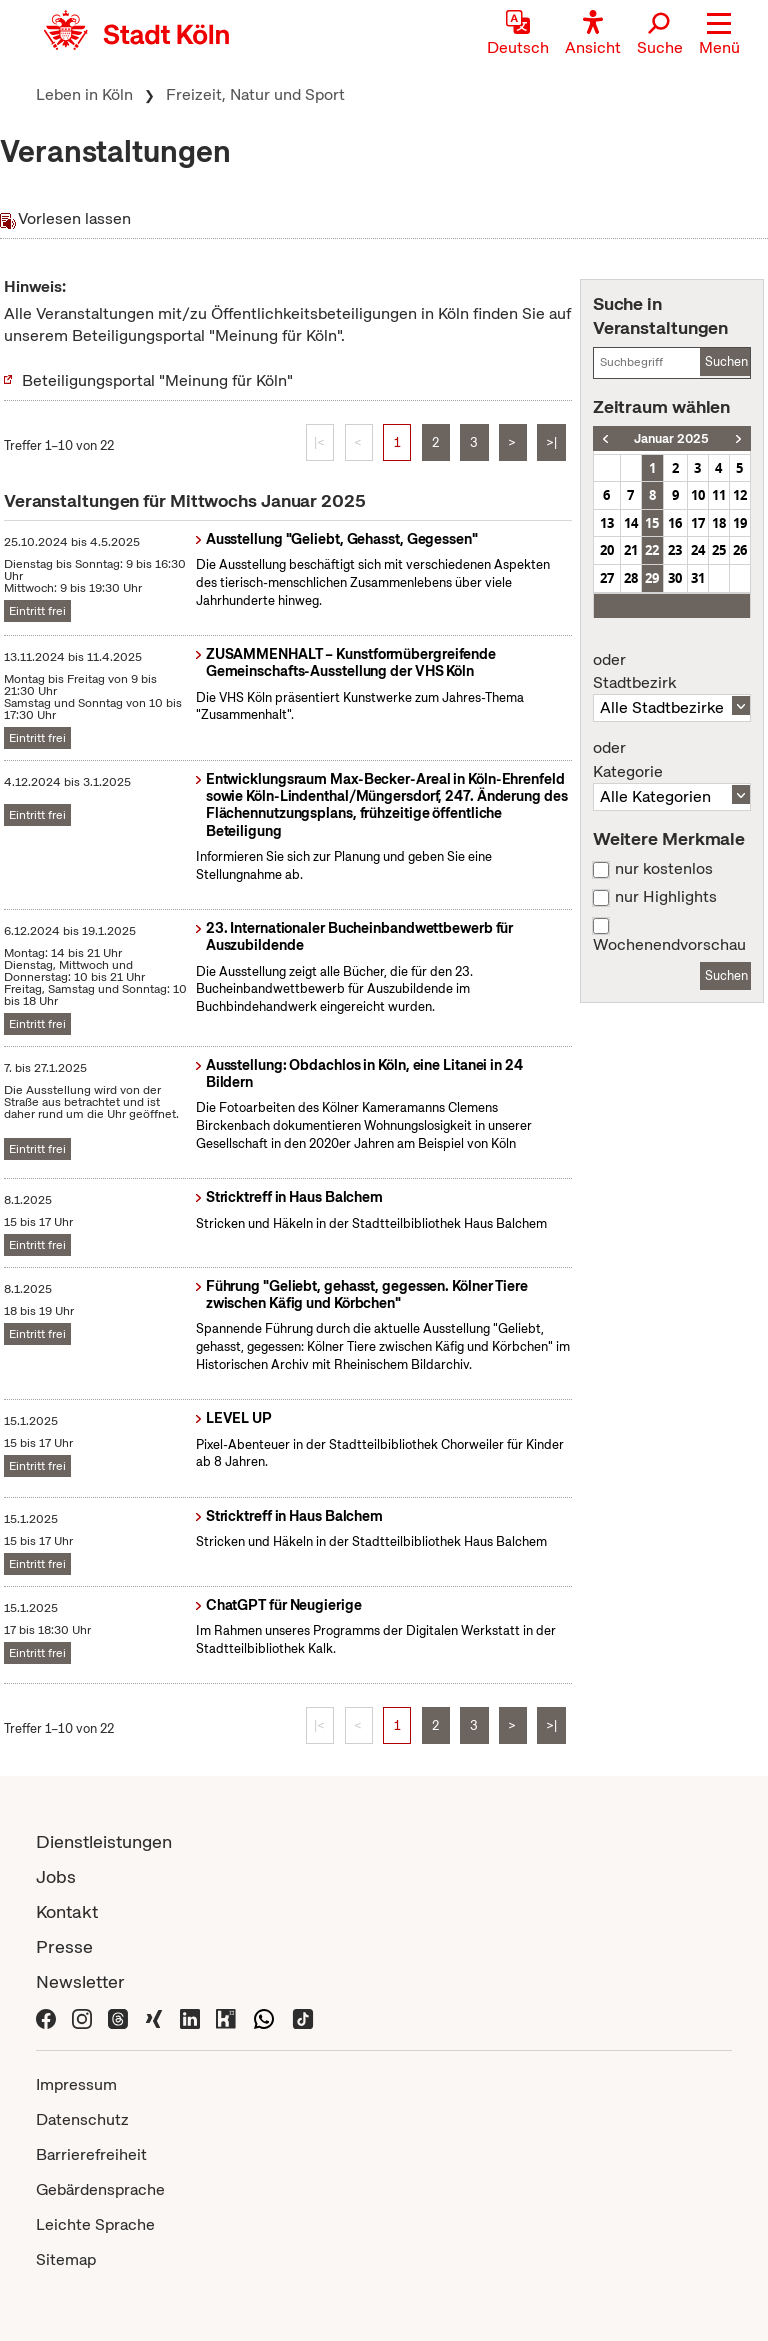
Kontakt (67, 1911)
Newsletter (80, 1981)
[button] (719, 35)
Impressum (76, 2084)
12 (740, 495)
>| (551, 442)
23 (675, 550)
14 (631, 523)
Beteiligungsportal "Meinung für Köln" (157, 380)
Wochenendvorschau (669, 945)
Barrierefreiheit (91, 2154)
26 (740, 550)
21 (631, 550)
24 (698, 550)
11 (719, 495)
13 (607, 523)
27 (607, 578)
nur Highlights (666, 897)
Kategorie (672, 760)
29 (652, 578)
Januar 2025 (671, 438)
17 (698, 523)
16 (675, 523)
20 (607, 550)
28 (631, 578)
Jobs (56, 1876)
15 (652, 523)
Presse (64, 1946)
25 (719, 550)
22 (652, 550)
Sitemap (66, 2259)
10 (698, 495)
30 (675, 578)
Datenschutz (82, 2119)
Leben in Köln (84, 94)
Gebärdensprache (100, 2189)
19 (740, 523)
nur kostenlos (664, 869)
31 (698, 578)
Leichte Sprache (95, 2224)
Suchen (726, 361)
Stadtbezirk (672, 672)
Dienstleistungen (104, 1841)
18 (719, 523)
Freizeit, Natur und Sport (255, 94)
